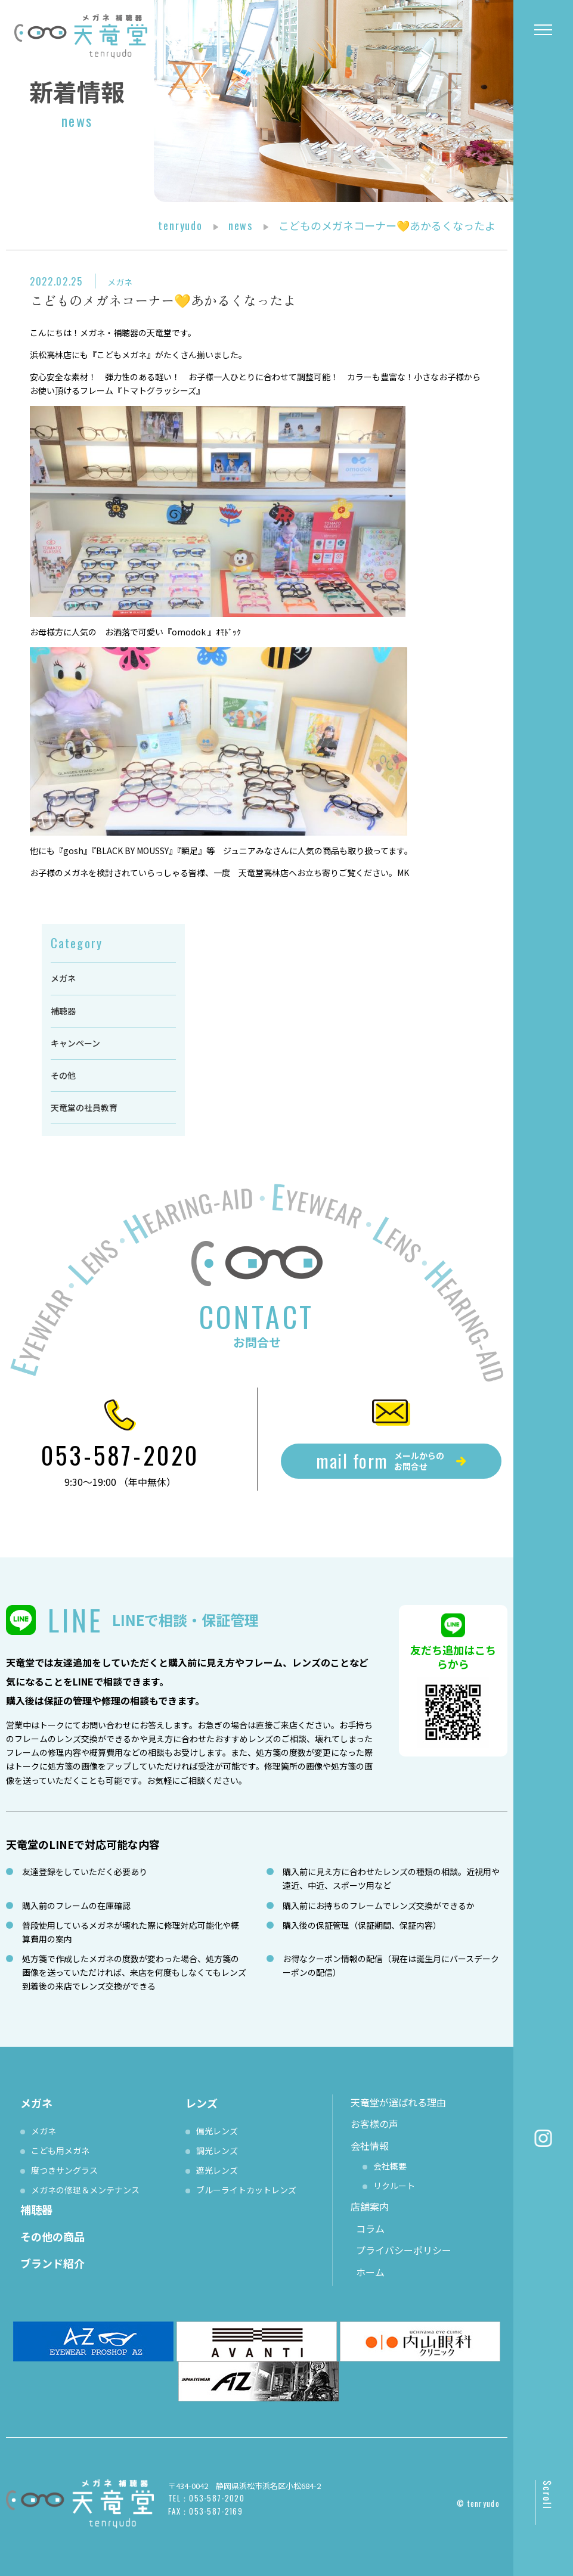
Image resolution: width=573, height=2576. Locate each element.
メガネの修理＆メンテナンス (85, 2190)
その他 (63, 1075)
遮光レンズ (217, 2170)
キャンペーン (75, 1043)
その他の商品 (52, 2236)
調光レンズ (217, 2150)
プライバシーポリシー (403, 2250)
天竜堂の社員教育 (84, 1107)
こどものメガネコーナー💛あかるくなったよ (163, 299)
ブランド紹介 (52, 2263)
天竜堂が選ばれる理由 (398, 2102)
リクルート (394, 2186)
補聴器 (63, 1011)
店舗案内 (370, 2206)
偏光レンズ (217, 2131)
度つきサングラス (64, 2170)
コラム (370, 2228)
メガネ (119, 282)
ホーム (370, 2272)
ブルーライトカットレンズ (246, 2190)
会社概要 (390, 2166)
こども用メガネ (60, 2150)
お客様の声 (374, 2123)
